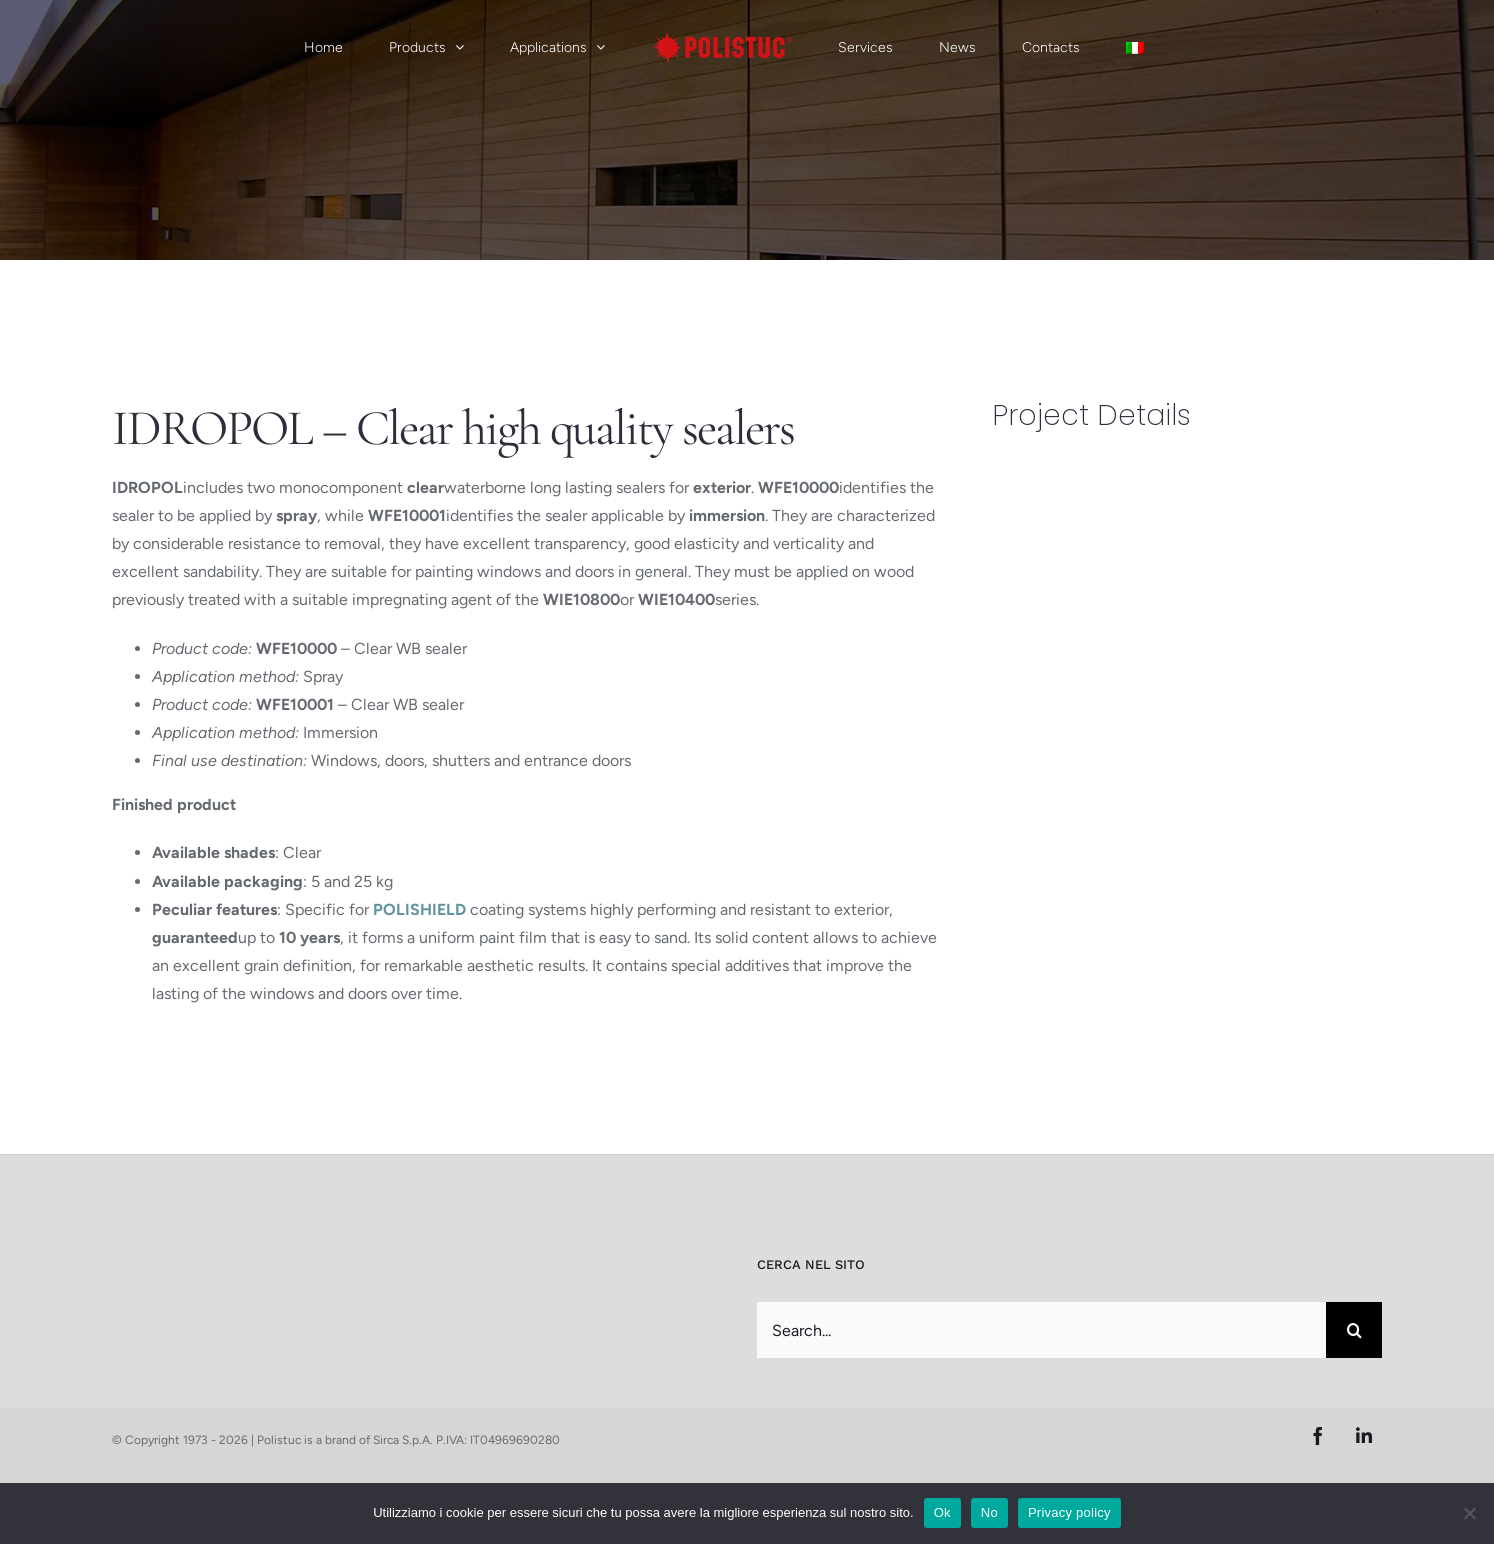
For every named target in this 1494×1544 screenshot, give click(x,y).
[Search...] (1041, 1330)
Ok (942, 1512)
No (989, 1512)
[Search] (1354, 1330)
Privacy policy (1069, 1512)
